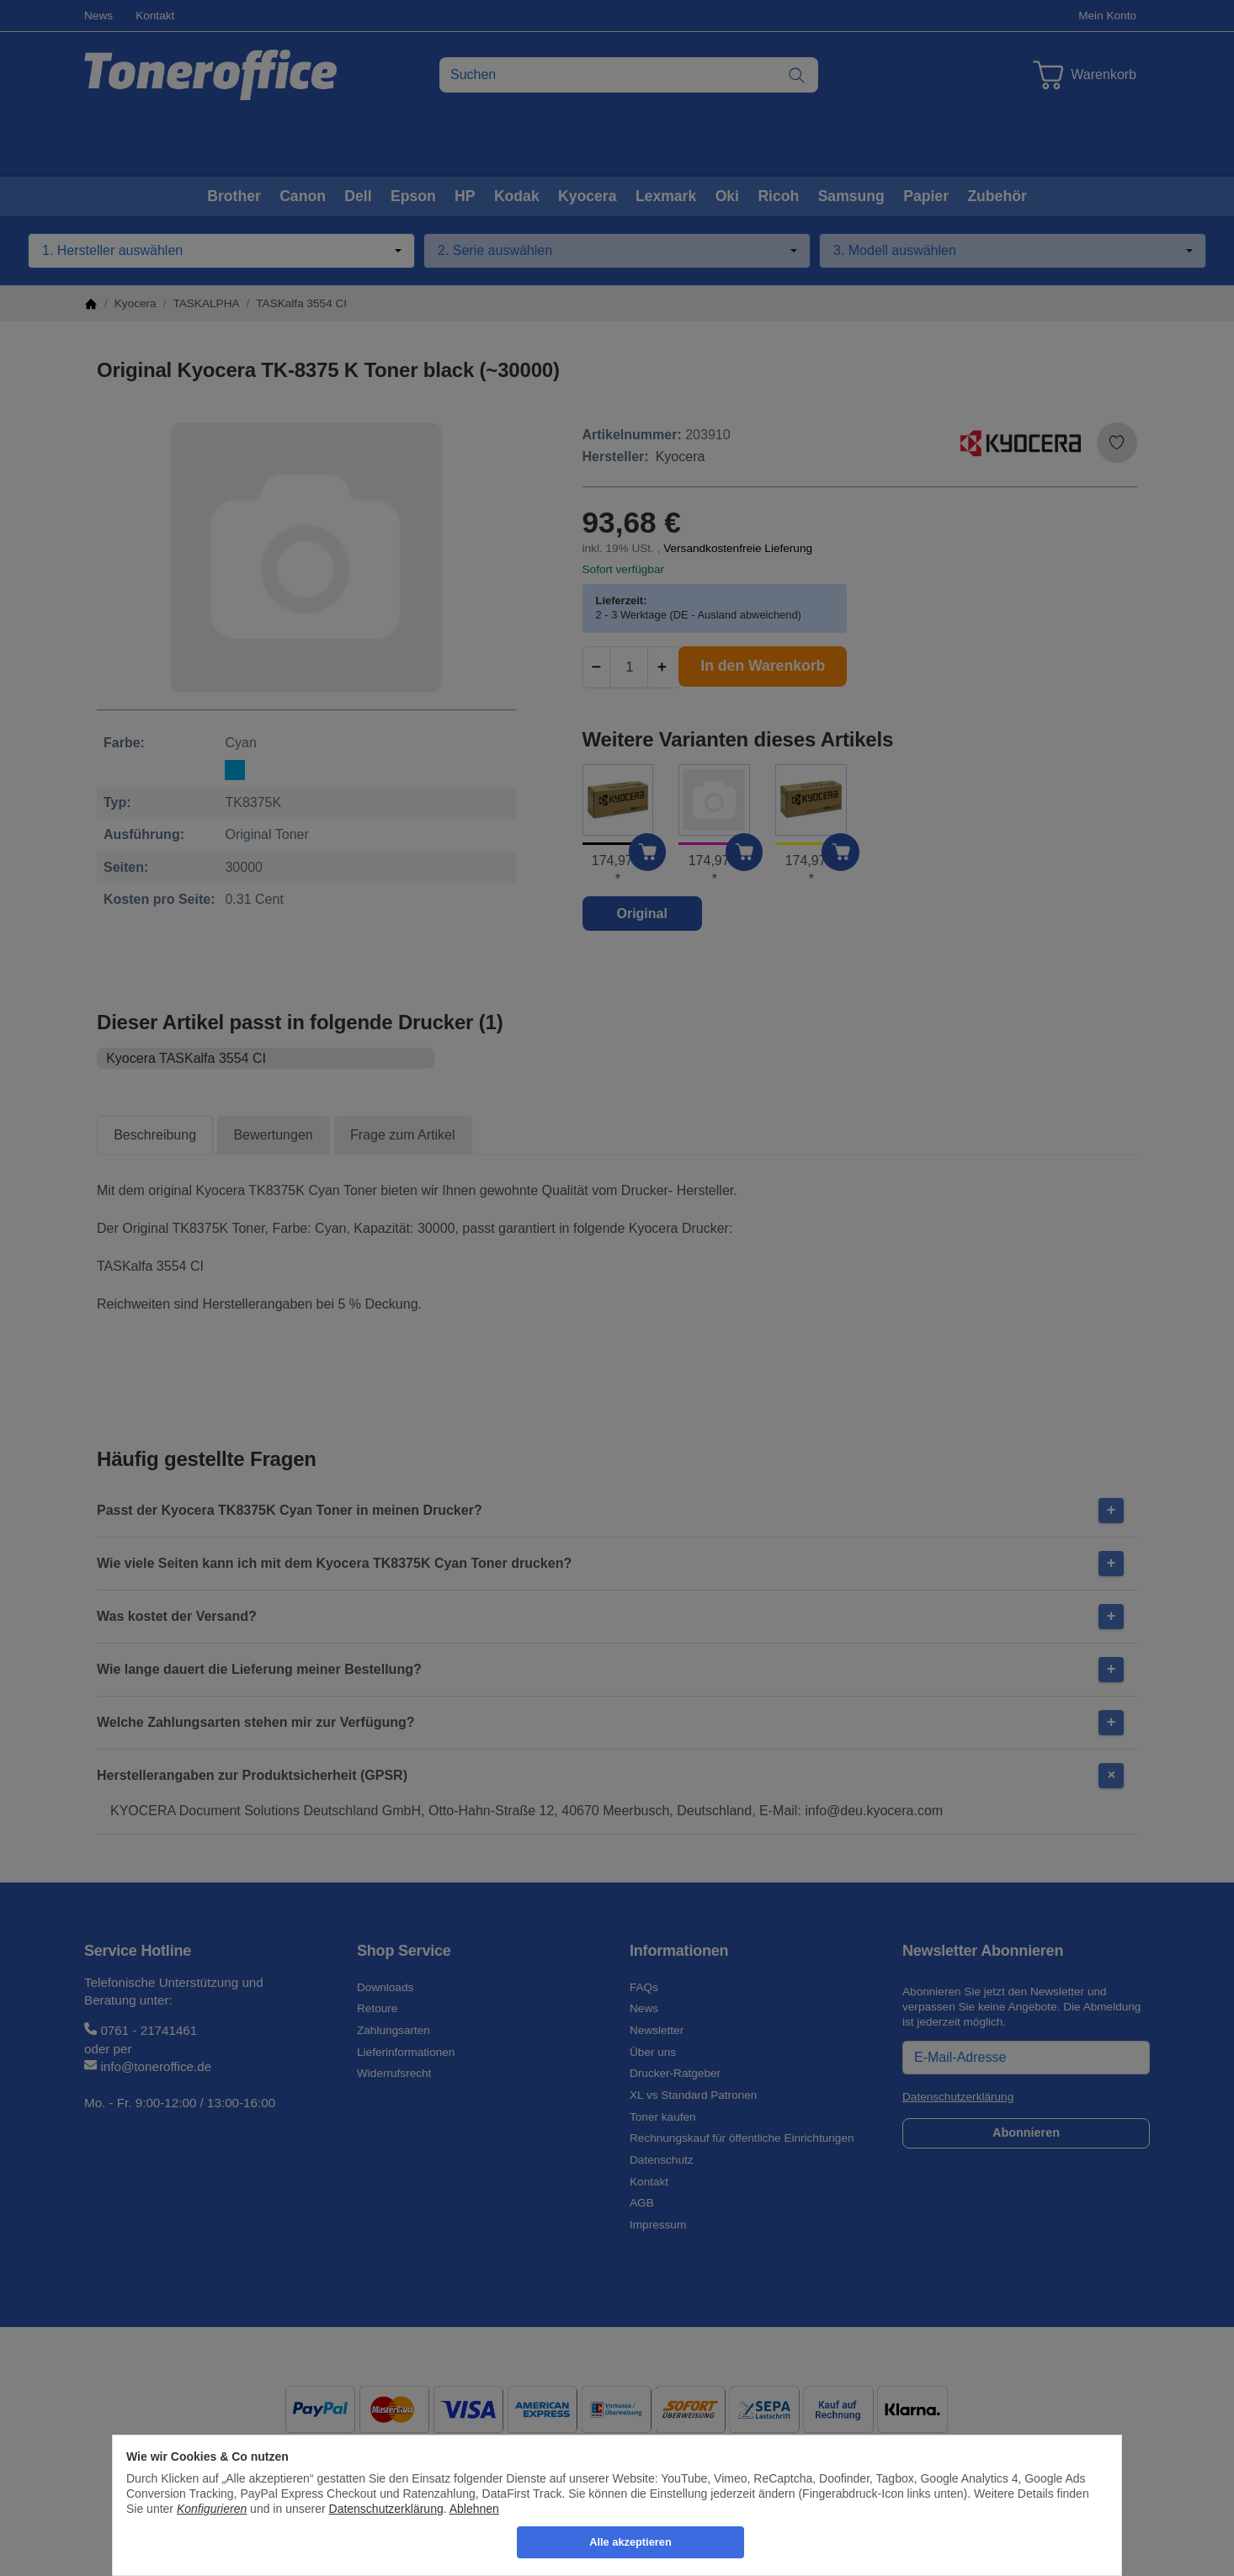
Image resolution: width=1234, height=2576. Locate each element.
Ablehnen (474, 2508)
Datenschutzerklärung (386, 2508)
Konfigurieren (212, 2508)
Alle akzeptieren (630, 2542)
